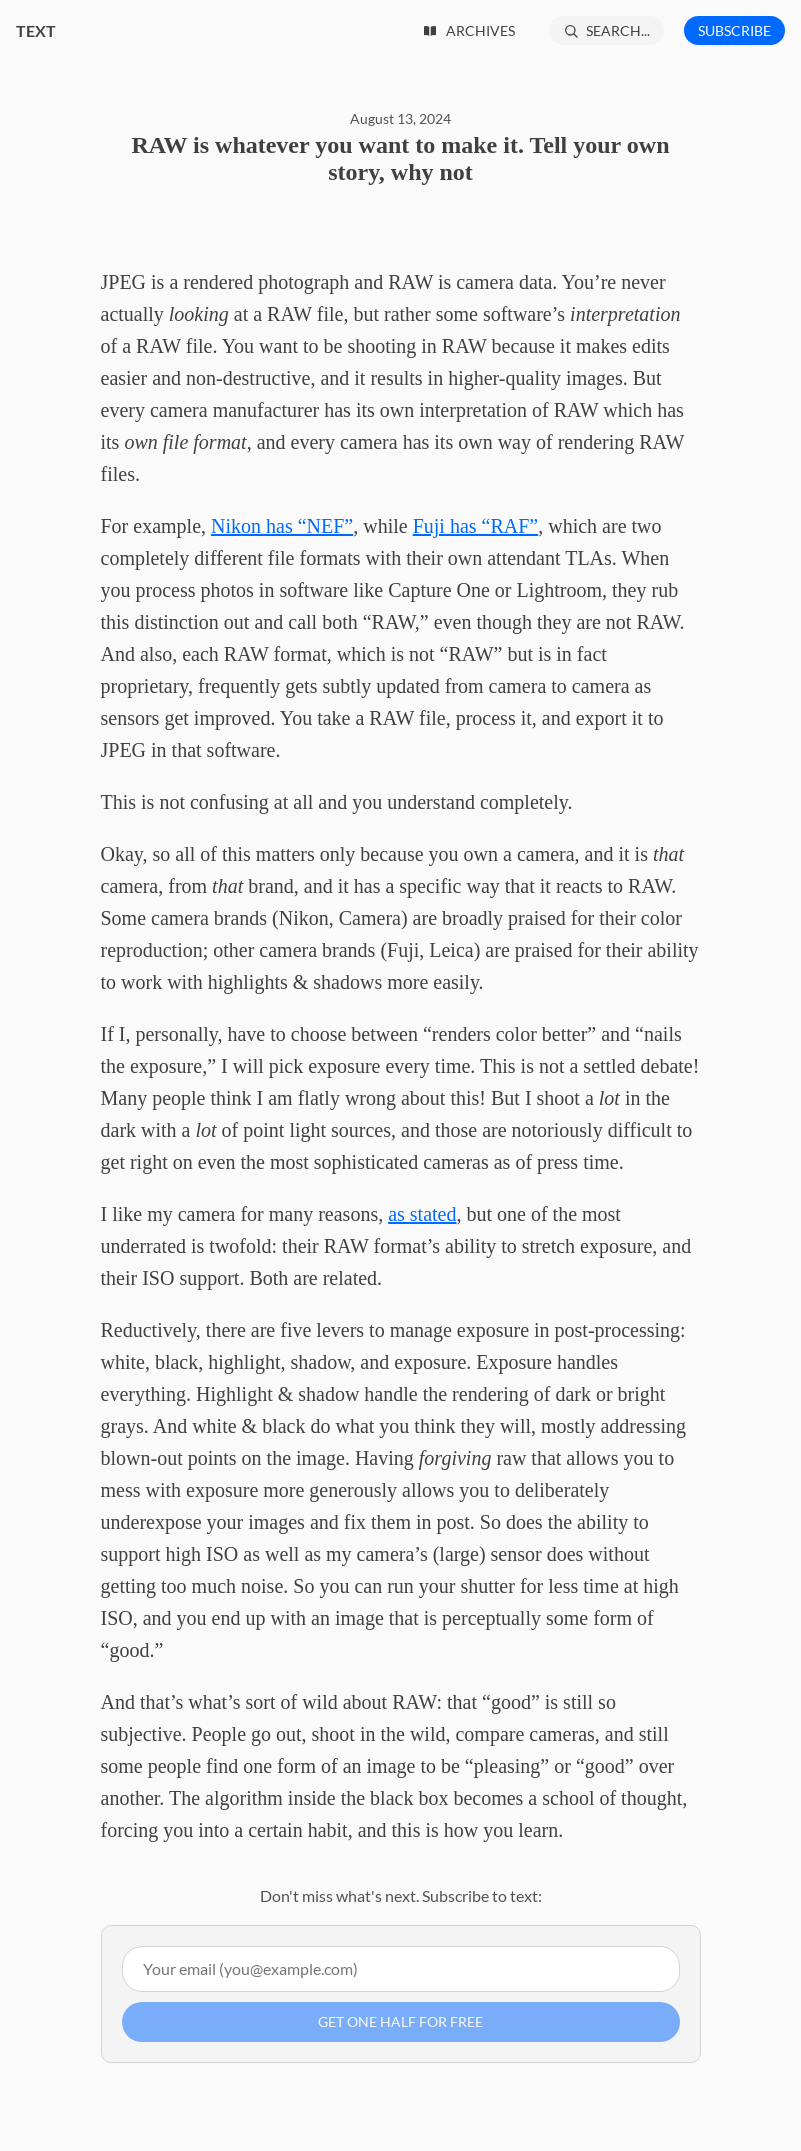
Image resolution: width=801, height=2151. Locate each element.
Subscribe (734, 30)
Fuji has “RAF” (476, 526)
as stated (422, 1214)
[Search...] (607, 30)
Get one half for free (400, 2021)
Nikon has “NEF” (282, 526)
